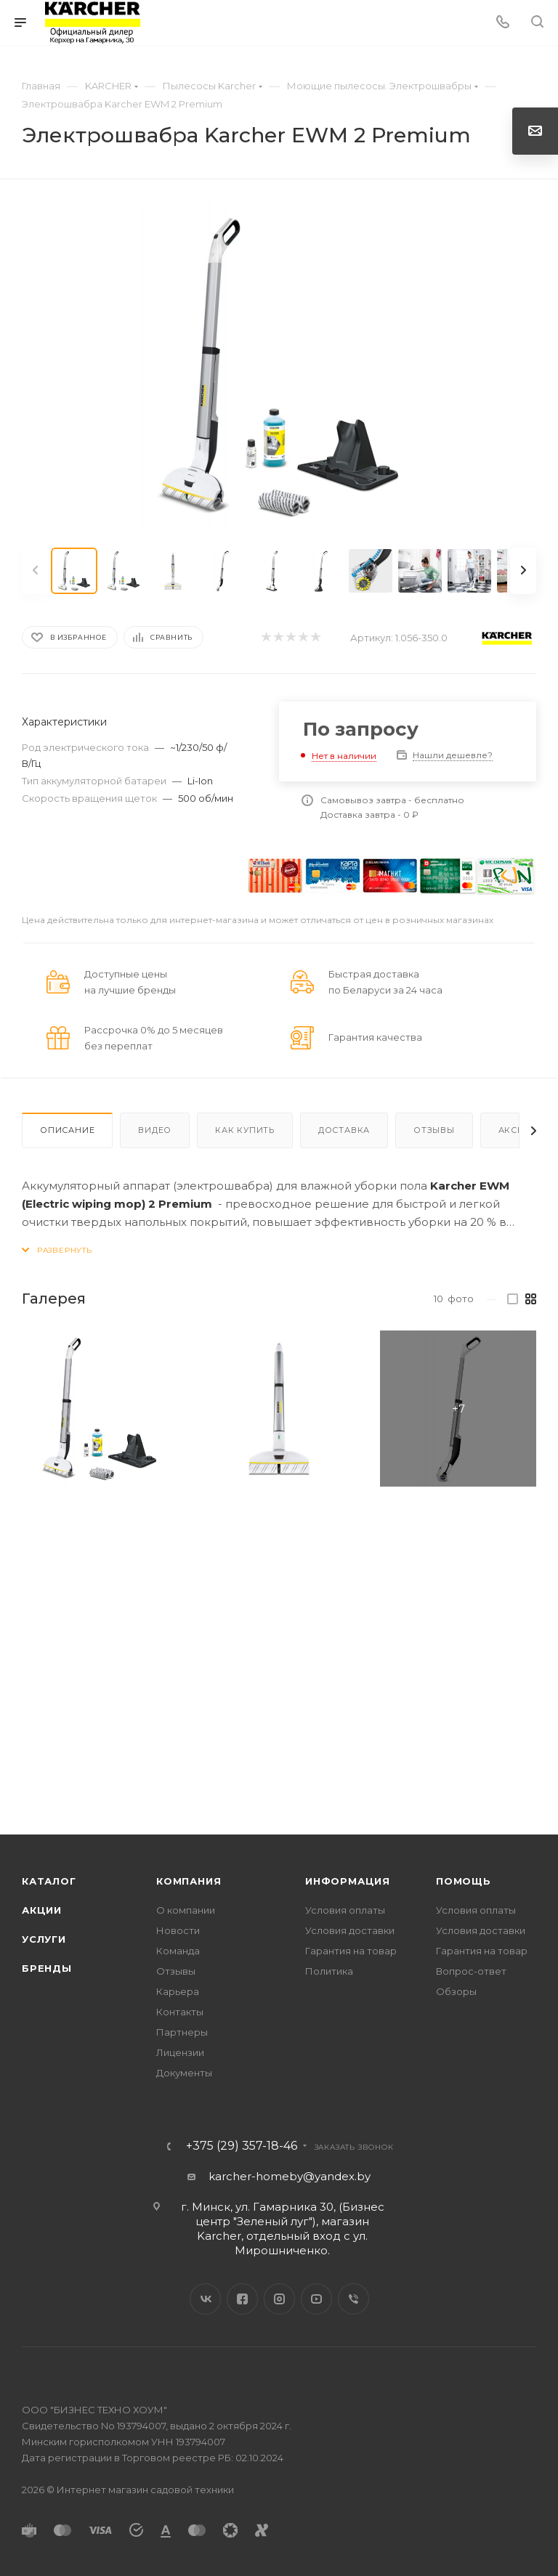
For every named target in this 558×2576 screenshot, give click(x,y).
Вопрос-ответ (471, 1971)
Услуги (44, 1939)
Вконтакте (205, 2299)
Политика (329, 1971)
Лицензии (180, 2052)
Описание (67, 1130)
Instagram (279, 2299)
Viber (353, 2299)
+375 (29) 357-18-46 (241, 2146)
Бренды (47, 1968)
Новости (178, 1930)
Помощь (463, 1881)
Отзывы (434, 1130)
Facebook (242, 2299)
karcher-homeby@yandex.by (290, 2176)
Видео (154, 1130)
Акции (42, 1910)
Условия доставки (350, 1930)
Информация (347, 1881)
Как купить (245, 1130)
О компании (185, 1910)
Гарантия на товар (351, 1951)
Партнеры (182, 2032)
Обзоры (456, 1991)
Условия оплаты (345, 1910)
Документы (184, 2073)
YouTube (316, 2299)
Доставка (344, 1130)
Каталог (49, 1881)
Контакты (179, 2012)
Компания (188, 1881)
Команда (178, 1951)
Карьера (177, 1991)
